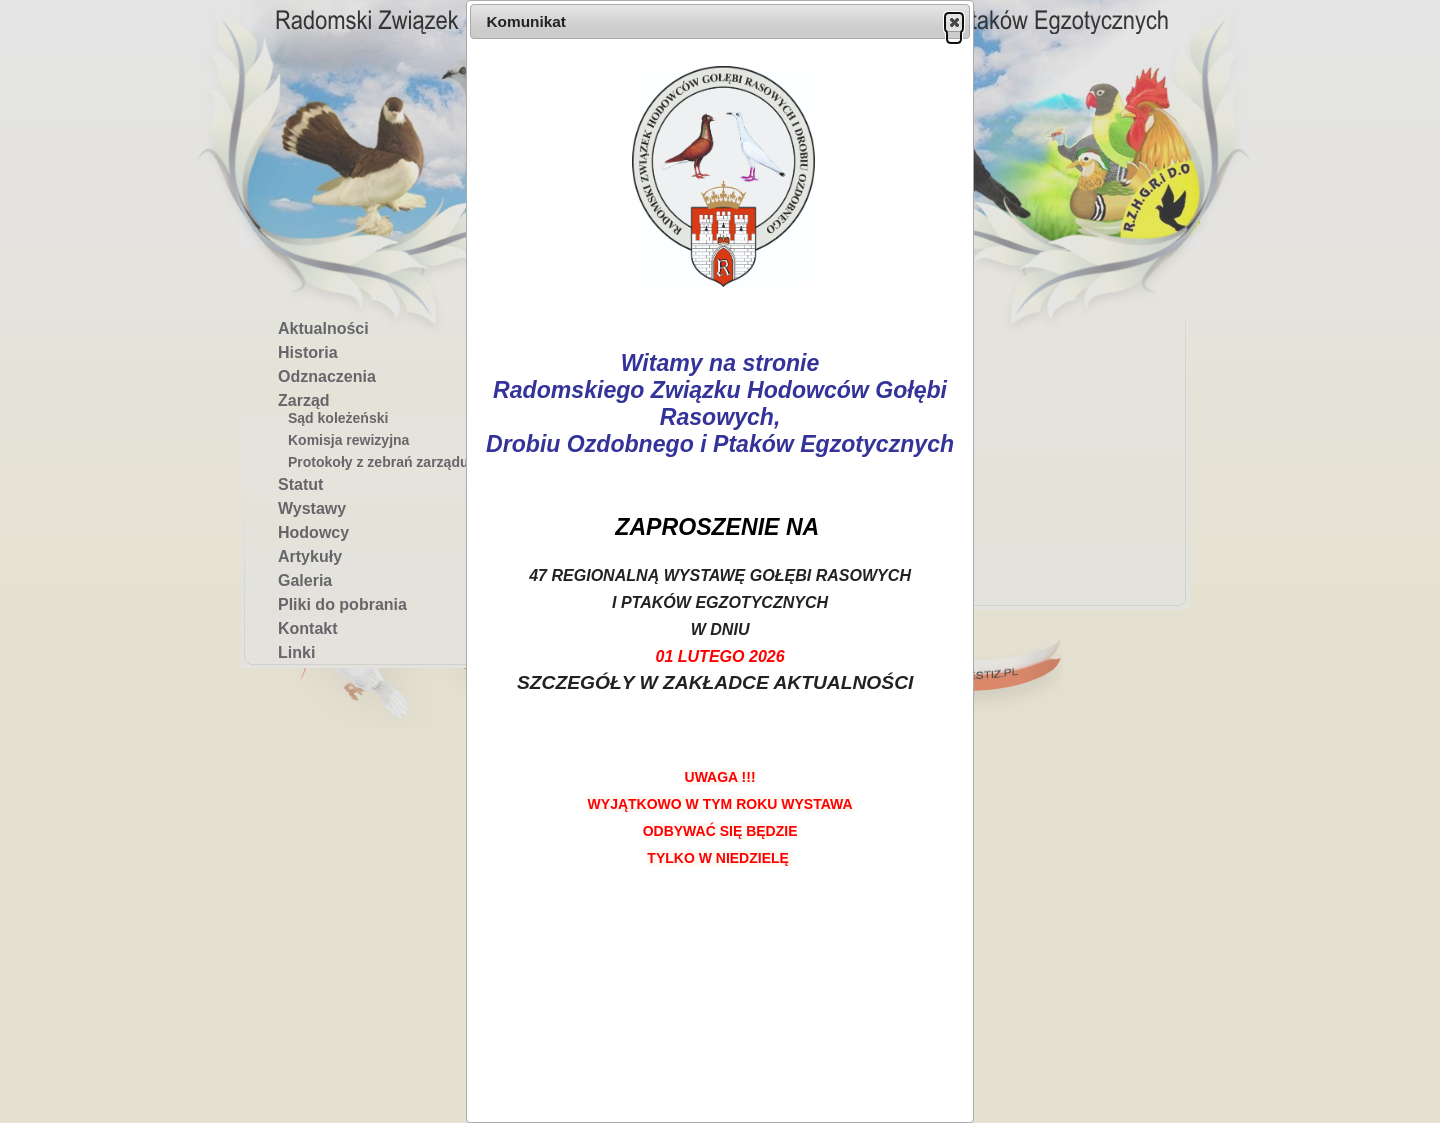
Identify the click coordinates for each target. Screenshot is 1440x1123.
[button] (954, 22)
